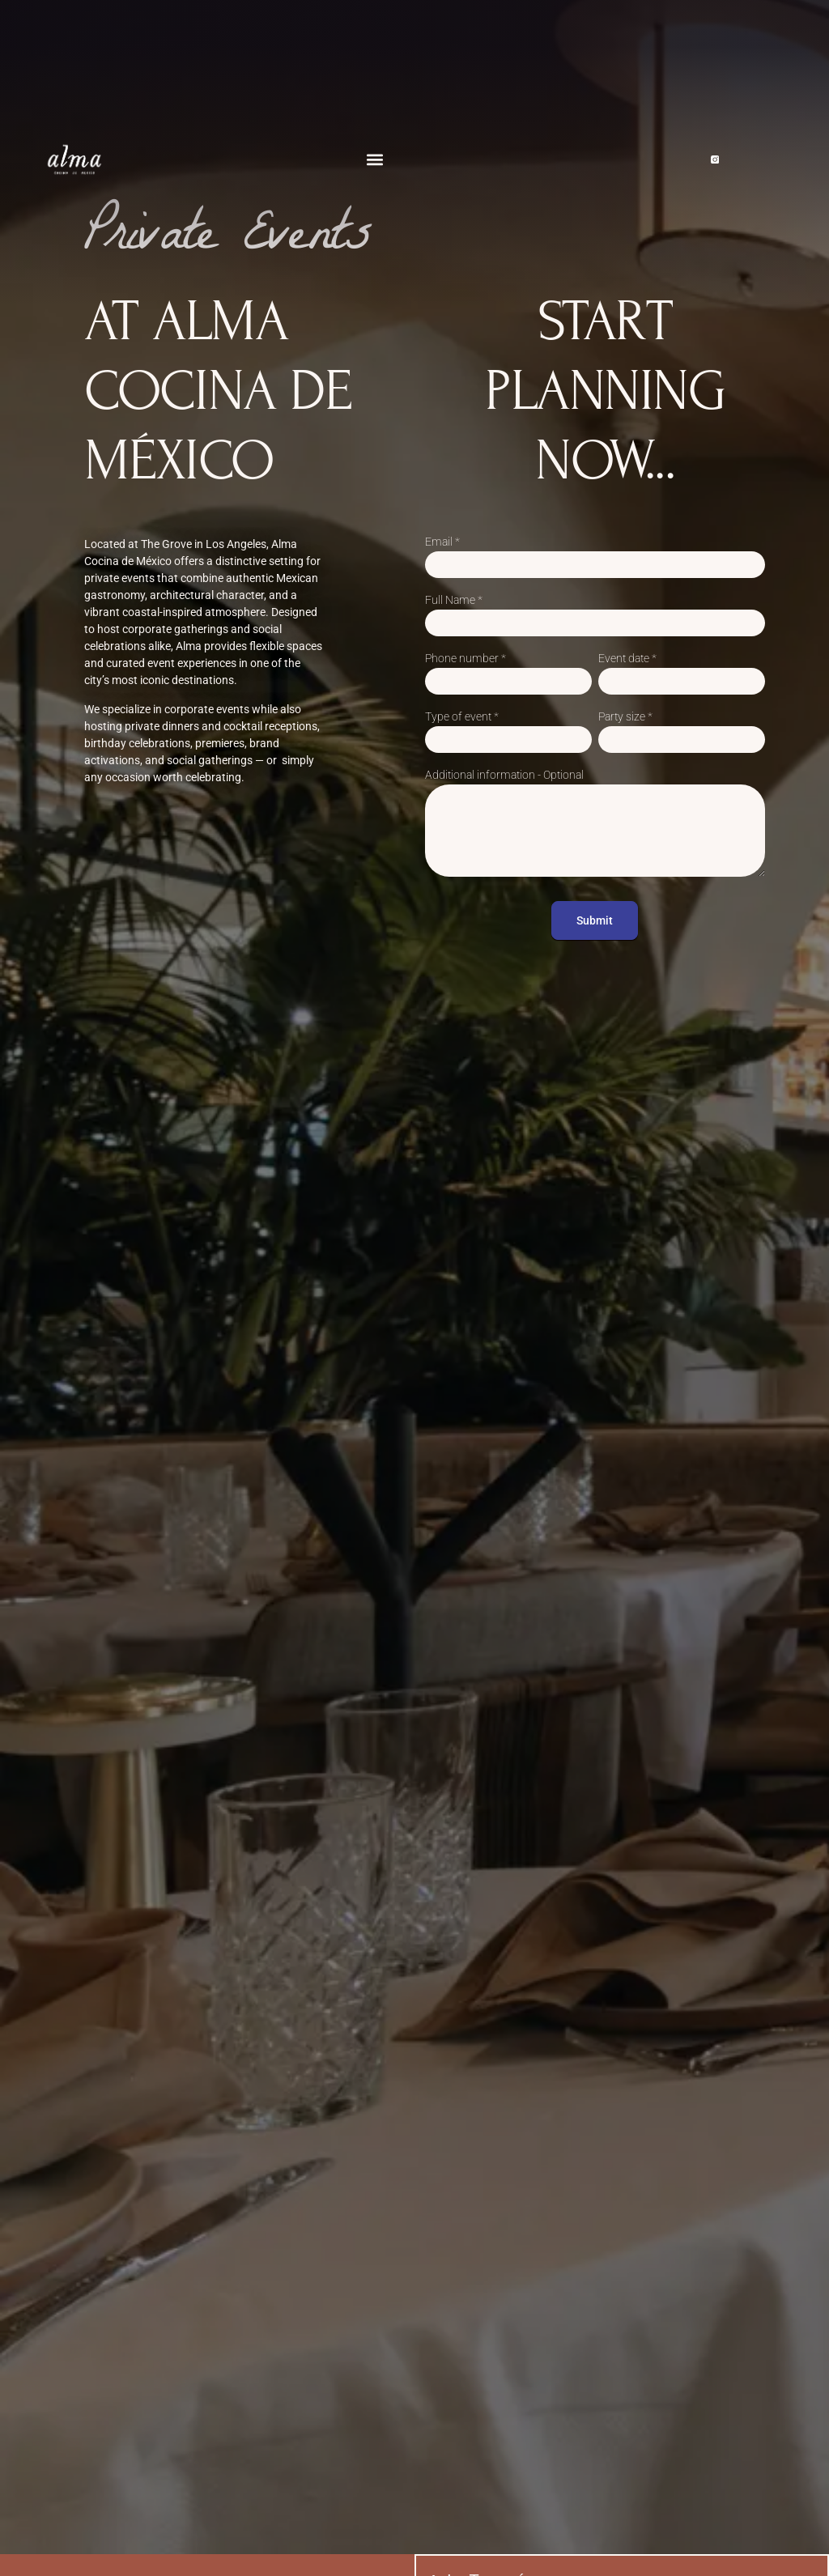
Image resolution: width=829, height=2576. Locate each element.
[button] (374, 160)
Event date (627, 659)
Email (442, 542)
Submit (594, 920)
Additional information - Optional (504, 775)
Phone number (465, 659)
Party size (625, 717)
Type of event (462, 717)
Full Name (454, 600)
